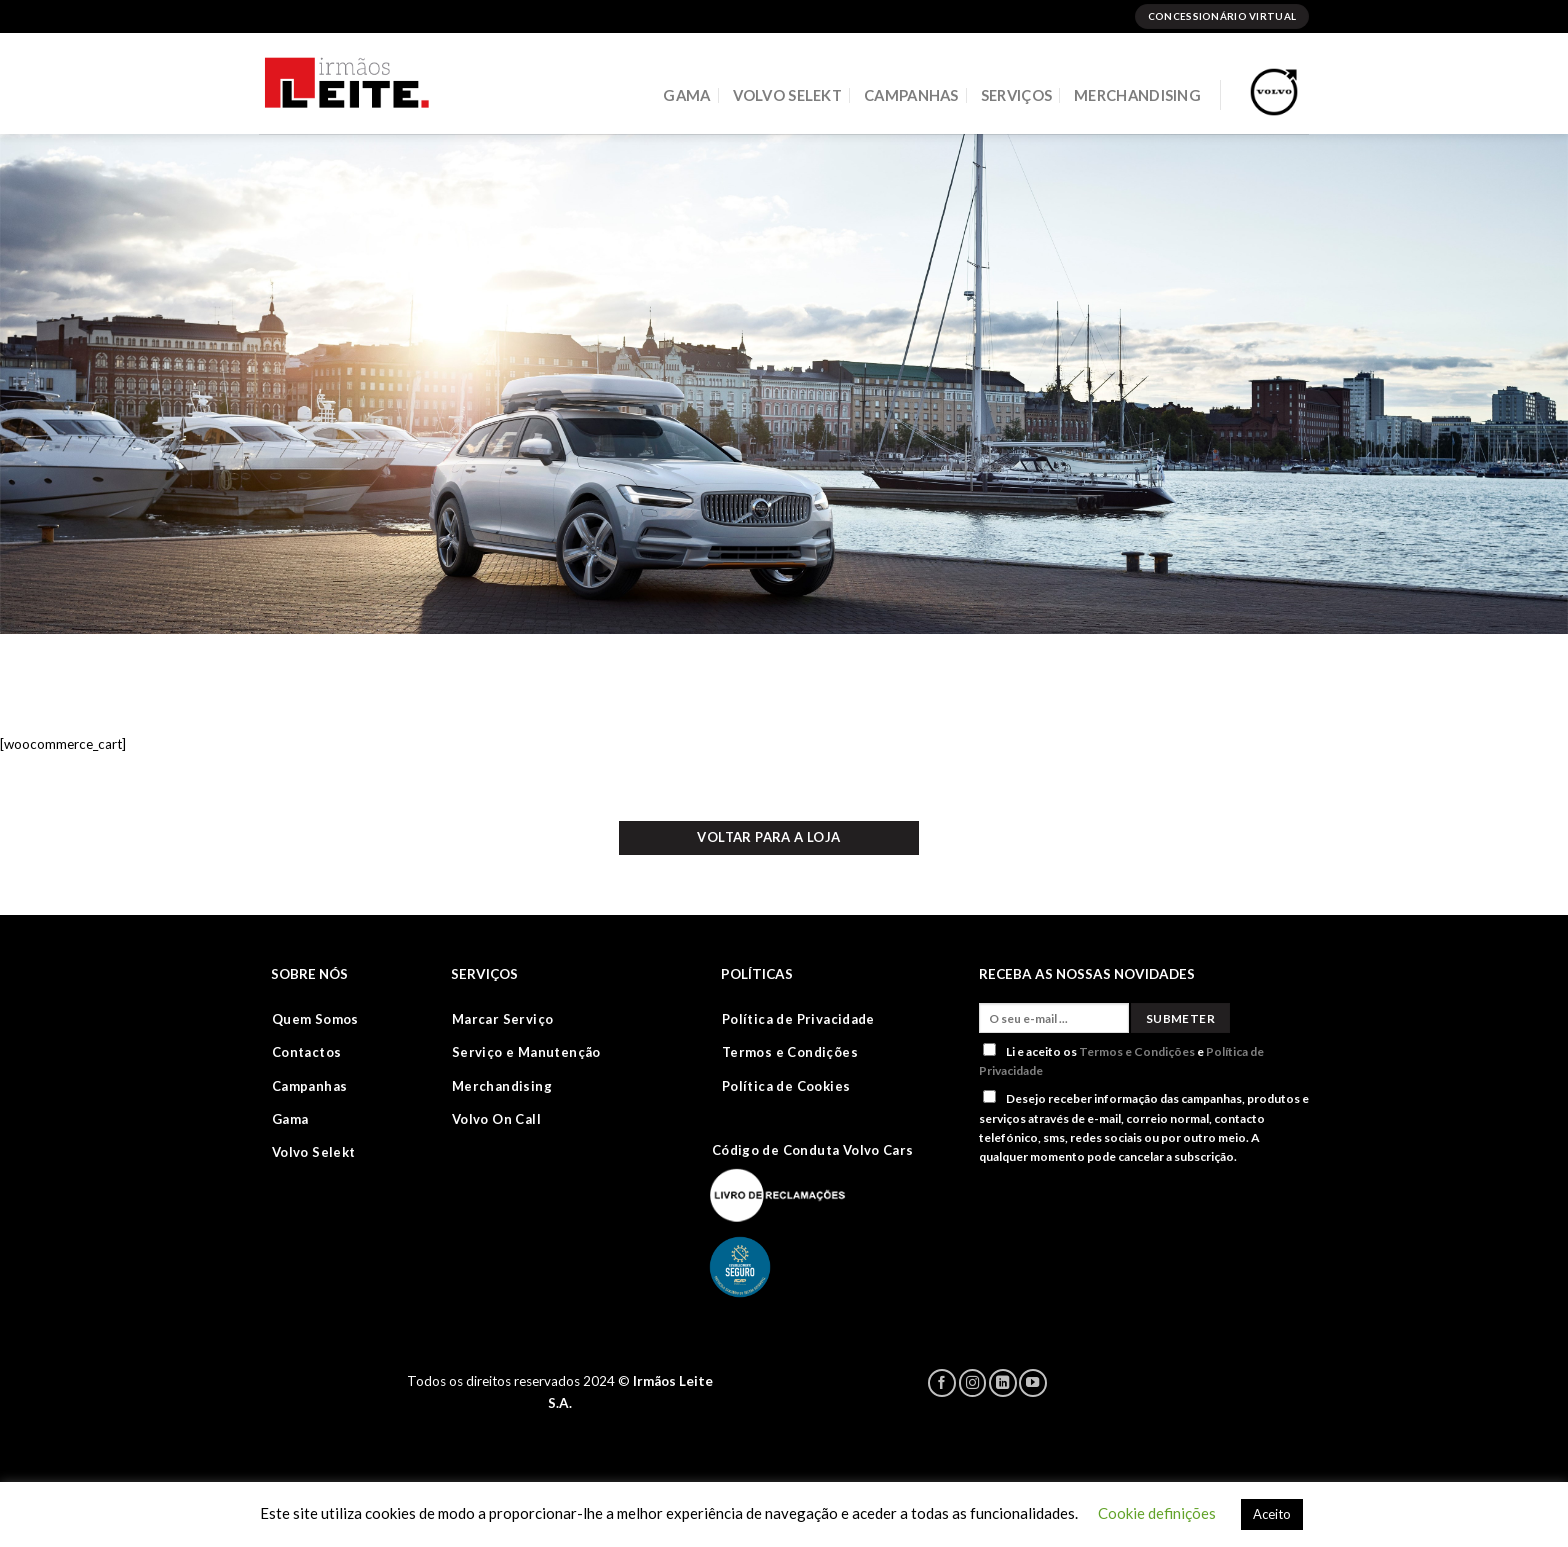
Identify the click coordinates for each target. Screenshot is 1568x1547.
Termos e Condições (1137, 1051)
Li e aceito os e (1121, 1060)
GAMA (686, 95)
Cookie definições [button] (1157, 1513)
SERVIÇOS (1016, 95)
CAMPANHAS (911, 95)
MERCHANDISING (1137, 95)
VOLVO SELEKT (788, 95)
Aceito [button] (1272, 1514)
